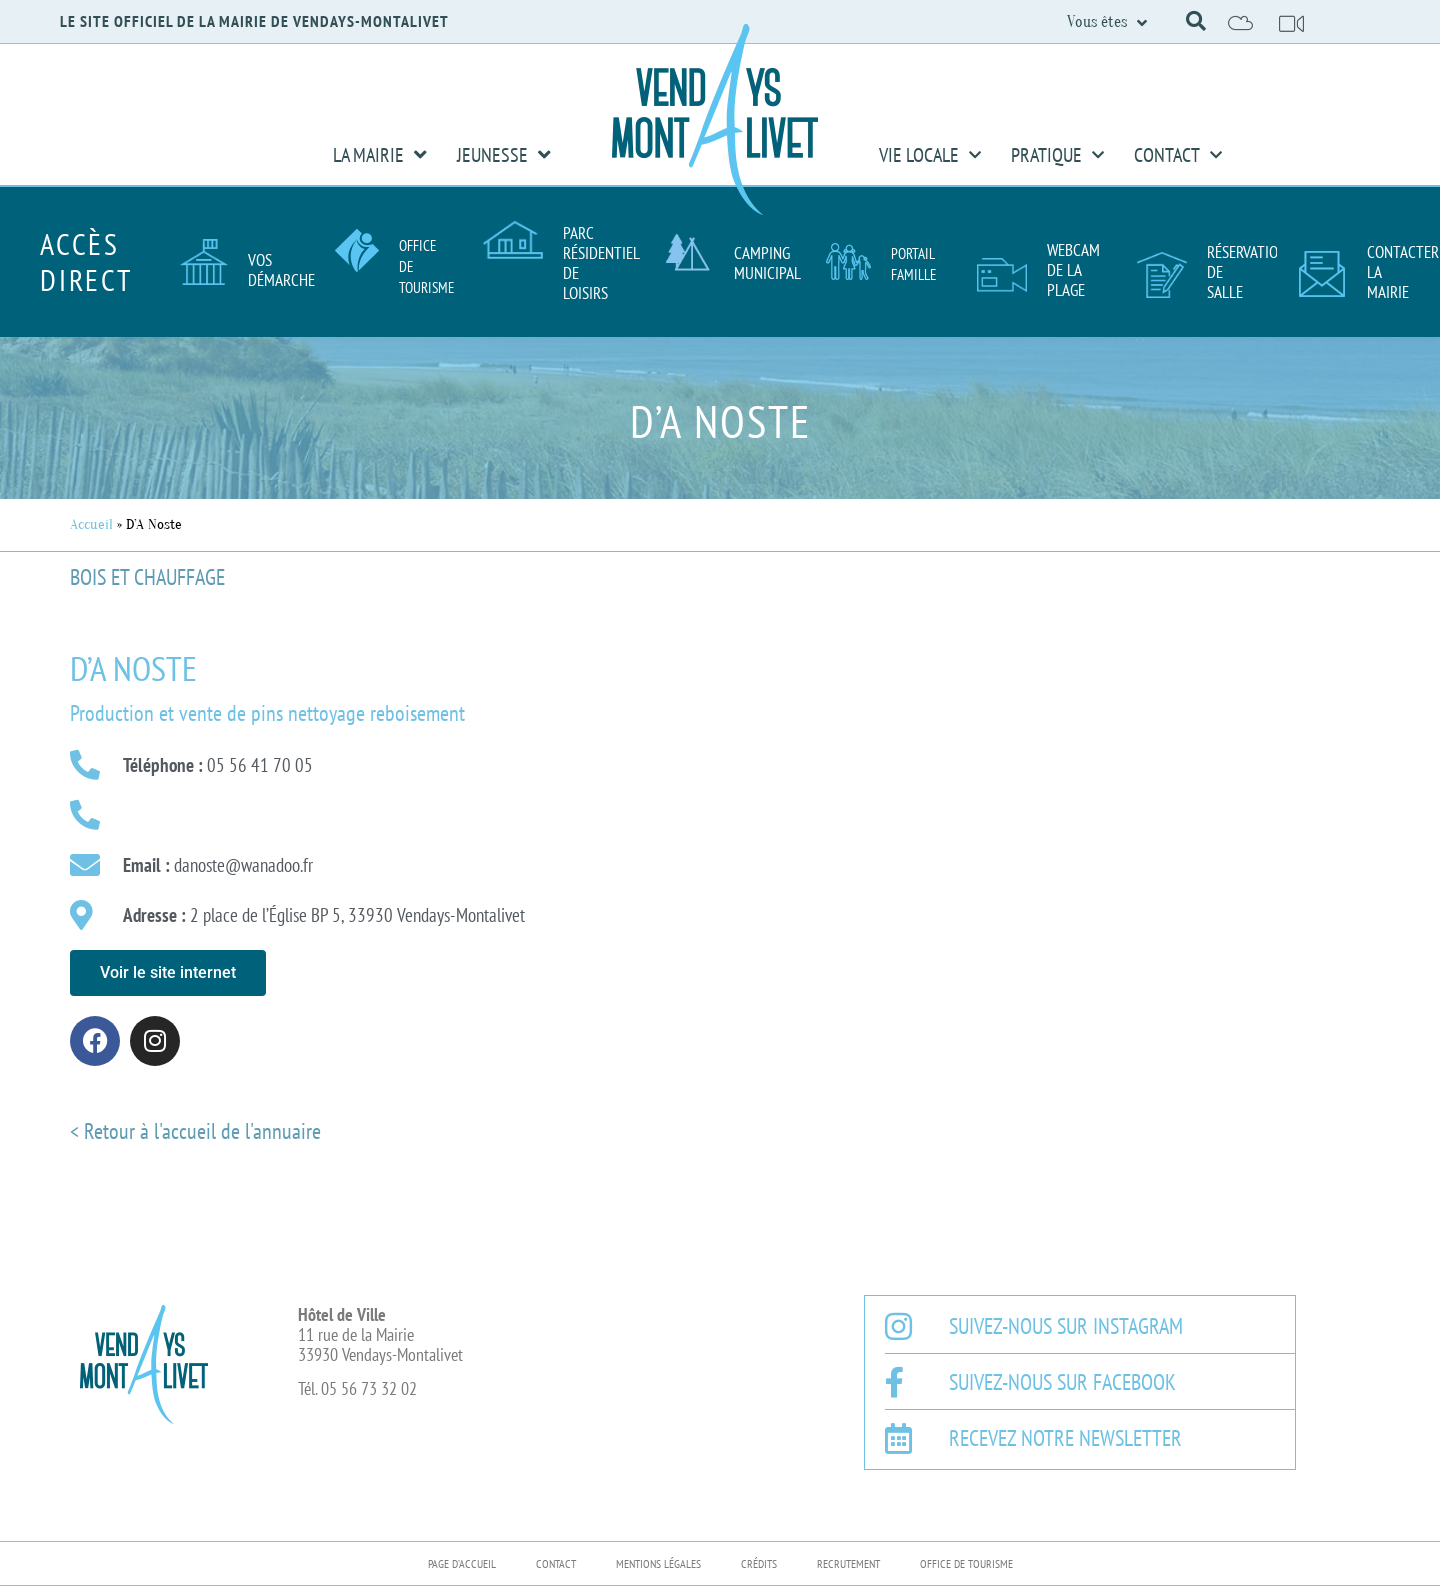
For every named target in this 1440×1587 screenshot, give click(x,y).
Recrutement (848, 1563)
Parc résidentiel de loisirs (601, 263)
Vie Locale (930, 155)
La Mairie (380, 155)
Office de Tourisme (966, 1563)
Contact (1178, 155)
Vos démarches (285, 270)
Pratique (1057, 155)
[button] (1196, 21)
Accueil (91, 524)
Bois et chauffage (147, 577)
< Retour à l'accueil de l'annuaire (195, 1131)
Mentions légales (658, 1563)
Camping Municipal (767, 263)
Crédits (759, 1563)
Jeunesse (504, 155)
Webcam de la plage (1073, 270)
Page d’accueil (462, 1563)
